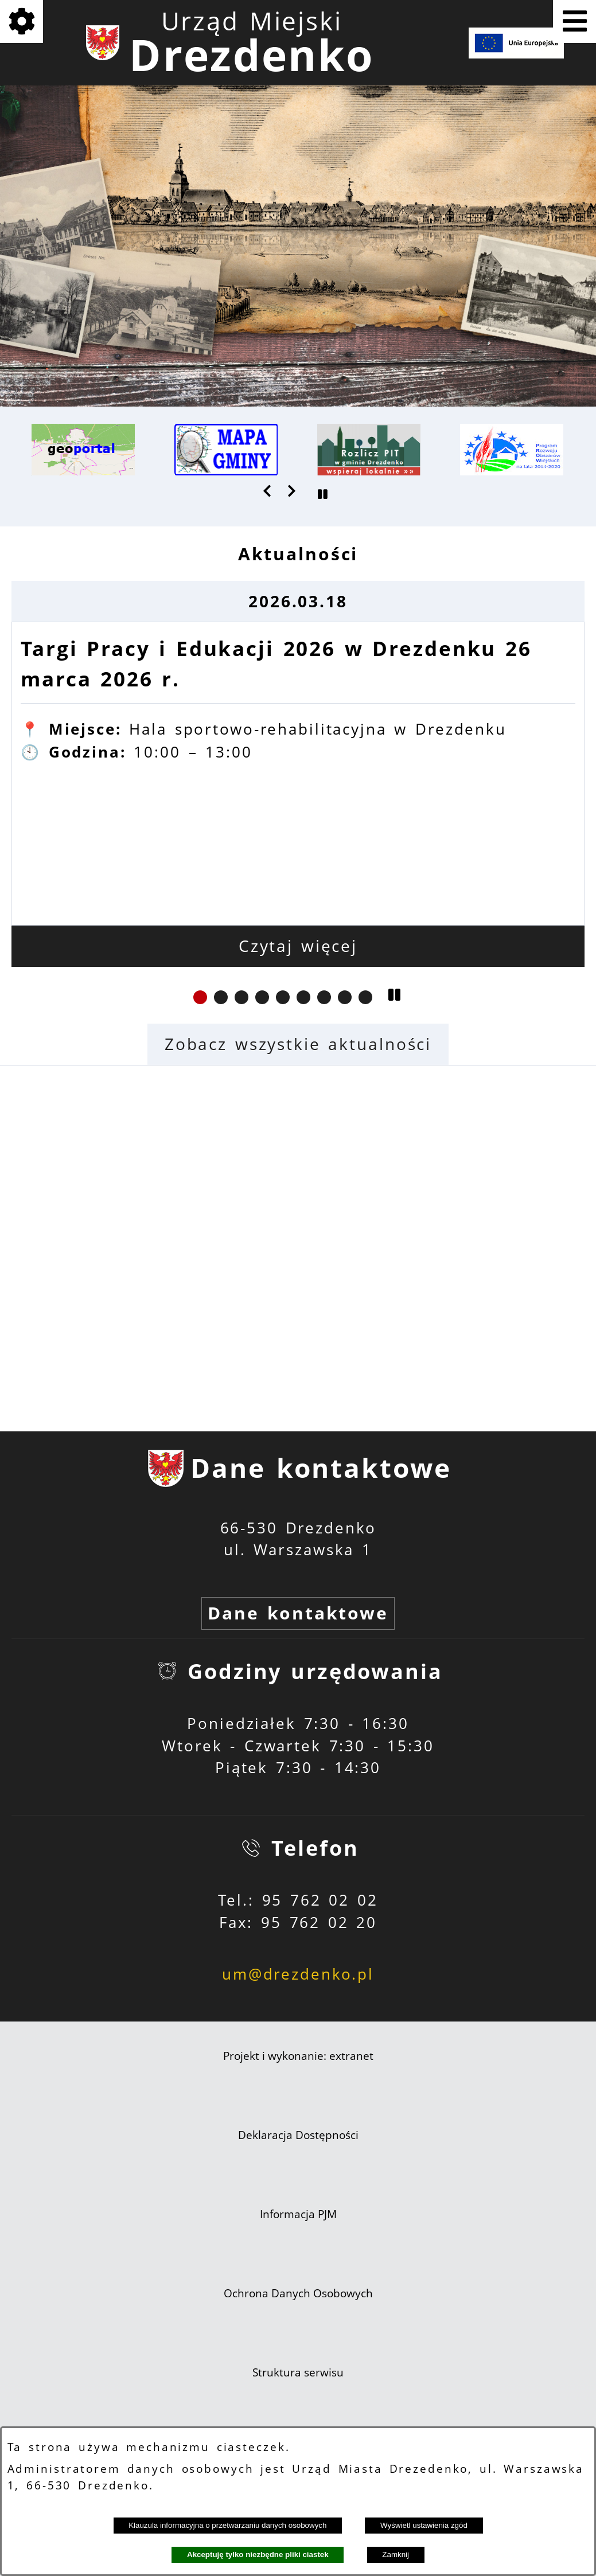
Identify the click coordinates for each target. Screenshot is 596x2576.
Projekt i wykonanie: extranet (298, 2055)
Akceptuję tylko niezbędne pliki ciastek (258, 2554)
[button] (267, 491)
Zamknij (395, 2554)
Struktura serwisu (298, 2372)
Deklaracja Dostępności (298, 2135)
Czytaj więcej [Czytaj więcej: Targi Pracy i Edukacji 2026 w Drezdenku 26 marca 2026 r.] (298, 946)
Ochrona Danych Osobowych (298, 2293)
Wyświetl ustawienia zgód (424, 2525)
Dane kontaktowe (298, 1613)
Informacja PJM (298, 2214)
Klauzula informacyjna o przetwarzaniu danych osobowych (227, 2525)
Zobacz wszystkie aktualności (298, 1044)
